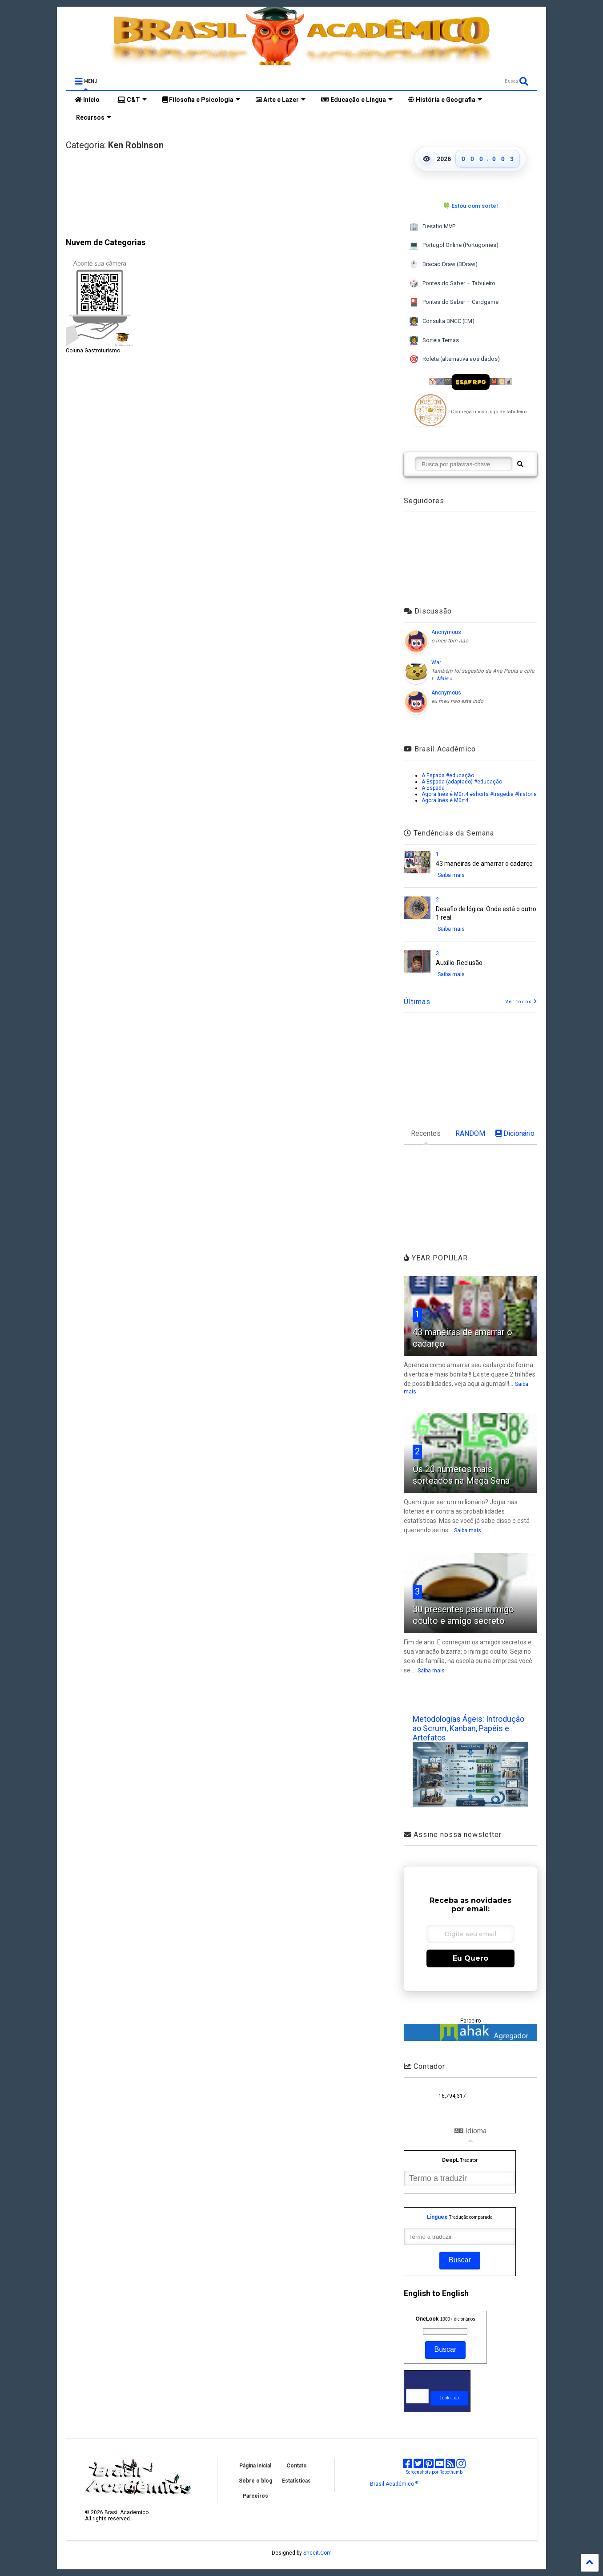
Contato (296, 2466)
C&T (132, 99)
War (436, 662)
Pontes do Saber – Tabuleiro (452, 283)
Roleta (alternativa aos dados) (454, 359)
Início (87, 99)
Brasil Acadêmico (394, 2484)
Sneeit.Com (317, 2553)
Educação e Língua (357, 99)
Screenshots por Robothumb (434, 2472)
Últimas (417, 1001)
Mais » (444, 678)
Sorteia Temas (434, 340)
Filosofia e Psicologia (201, 99)
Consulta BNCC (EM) (441, 321)
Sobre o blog (255, 2481)
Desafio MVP (432, 226)
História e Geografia (445, 99)
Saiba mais (451, 875)
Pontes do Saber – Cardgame (453, 302)
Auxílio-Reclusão (459, 962)
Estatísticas (296, 2481)
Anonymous (446, 632)
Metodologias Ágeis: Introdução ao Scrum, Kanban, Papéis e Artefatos (468, 1728)
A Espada (433, 788)
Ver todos (521, 1002)
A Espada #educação (448, 775)
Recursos (93, 117)
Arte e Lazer (281, 99)
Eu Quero (470, 1958)
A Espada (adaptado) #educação (462, 782)
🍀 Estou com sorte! (470, 205)
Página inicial (255, 2466)
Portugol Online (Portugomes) (453, 245)
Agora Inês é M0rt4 (445, 800)
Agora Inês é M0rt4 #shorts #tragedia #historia (479, 794)
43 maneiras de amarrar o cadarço (484, 863)
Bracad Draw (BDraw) (443, 264)
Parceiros (255, 2496)
